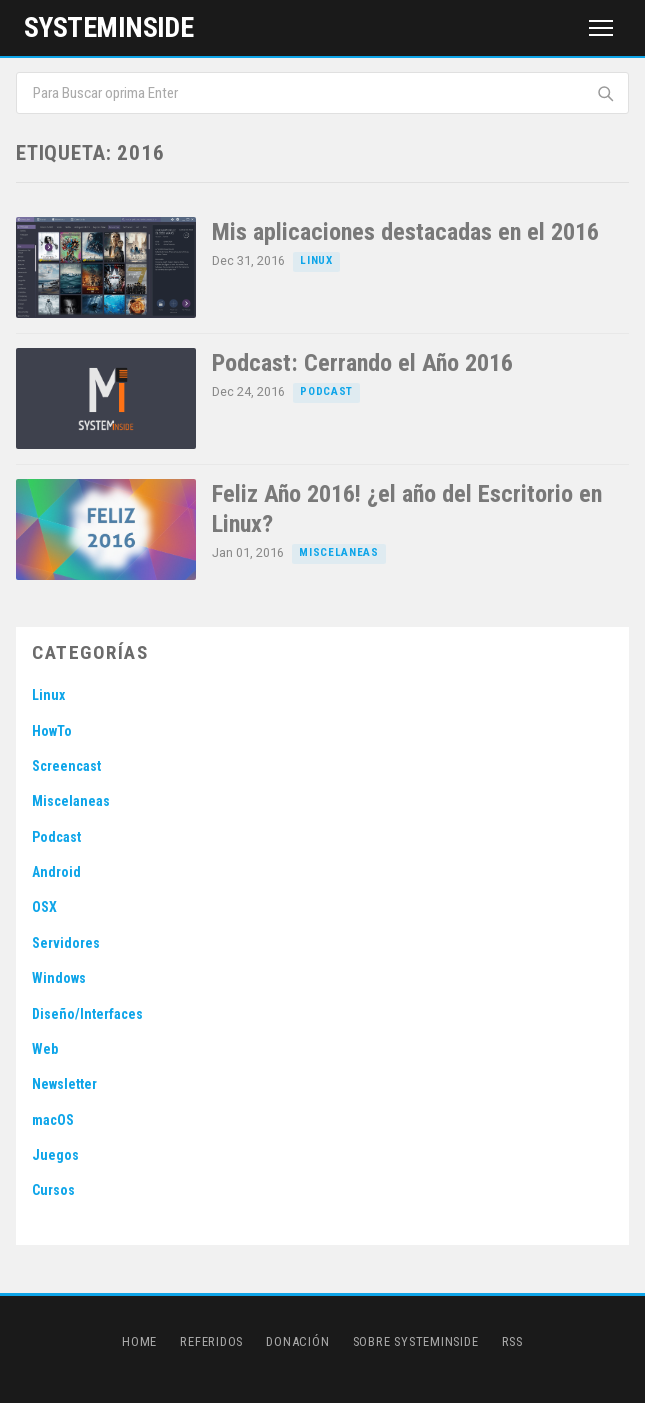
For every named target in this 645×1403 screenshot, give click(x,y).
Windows (59, 978)
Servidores (66, 943)
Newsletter (64, 1084)
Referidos (211, 1341)
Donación (297, 1341)
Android (56, 872)
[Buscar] (605, 93)
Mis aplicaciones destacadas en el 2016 (405, 232)
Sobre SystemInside (416, 1341)
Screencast (66, 766)
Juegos (55, 1155)
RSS (512, 1341)
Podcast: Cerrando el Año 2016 (362, 363)
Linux (316, 260)
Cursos (53, 1190)
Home (139, 1341)
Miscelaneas (338, 552)
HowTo (52, 731)
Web (45, 1049)
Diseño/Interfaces (87, 1014)
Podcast (326, 391)
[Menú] (601, 28)
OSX (44, 907)
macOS (53, 1120)
